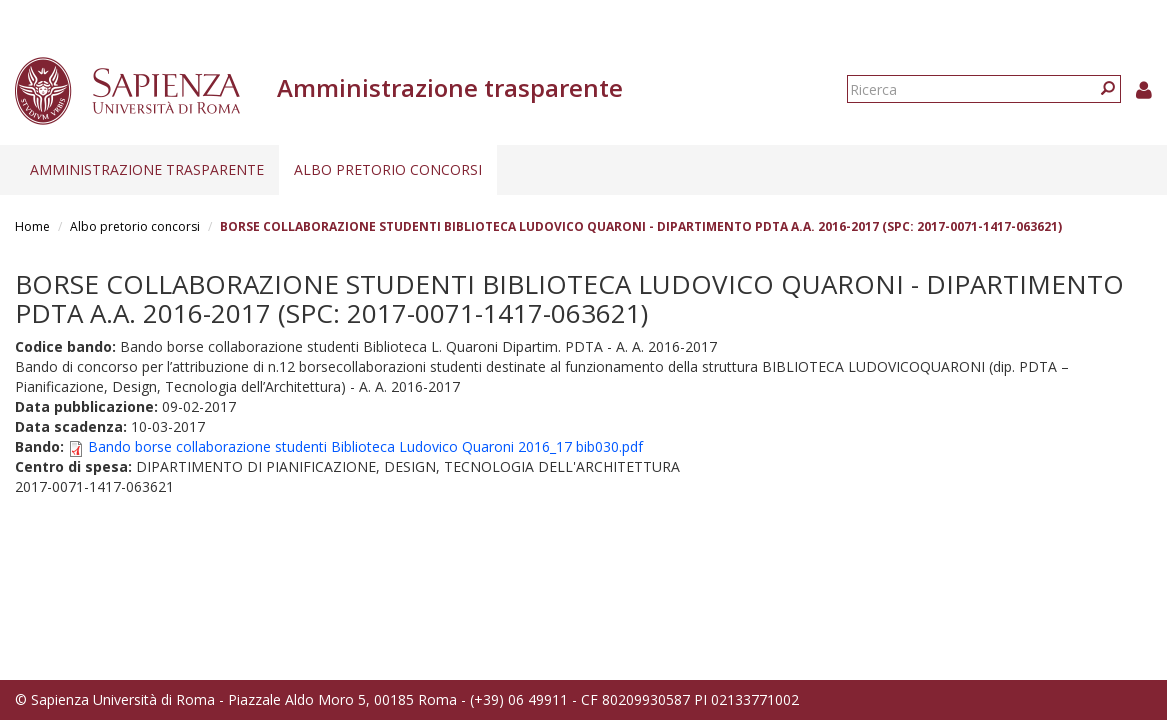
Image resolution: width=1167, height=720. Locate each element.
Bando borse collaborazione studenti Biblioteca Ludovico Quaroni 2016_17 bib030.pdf (365, 446)
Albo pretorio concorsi (388, 169)
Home (32, 226)
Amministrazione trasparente (147, 169)
